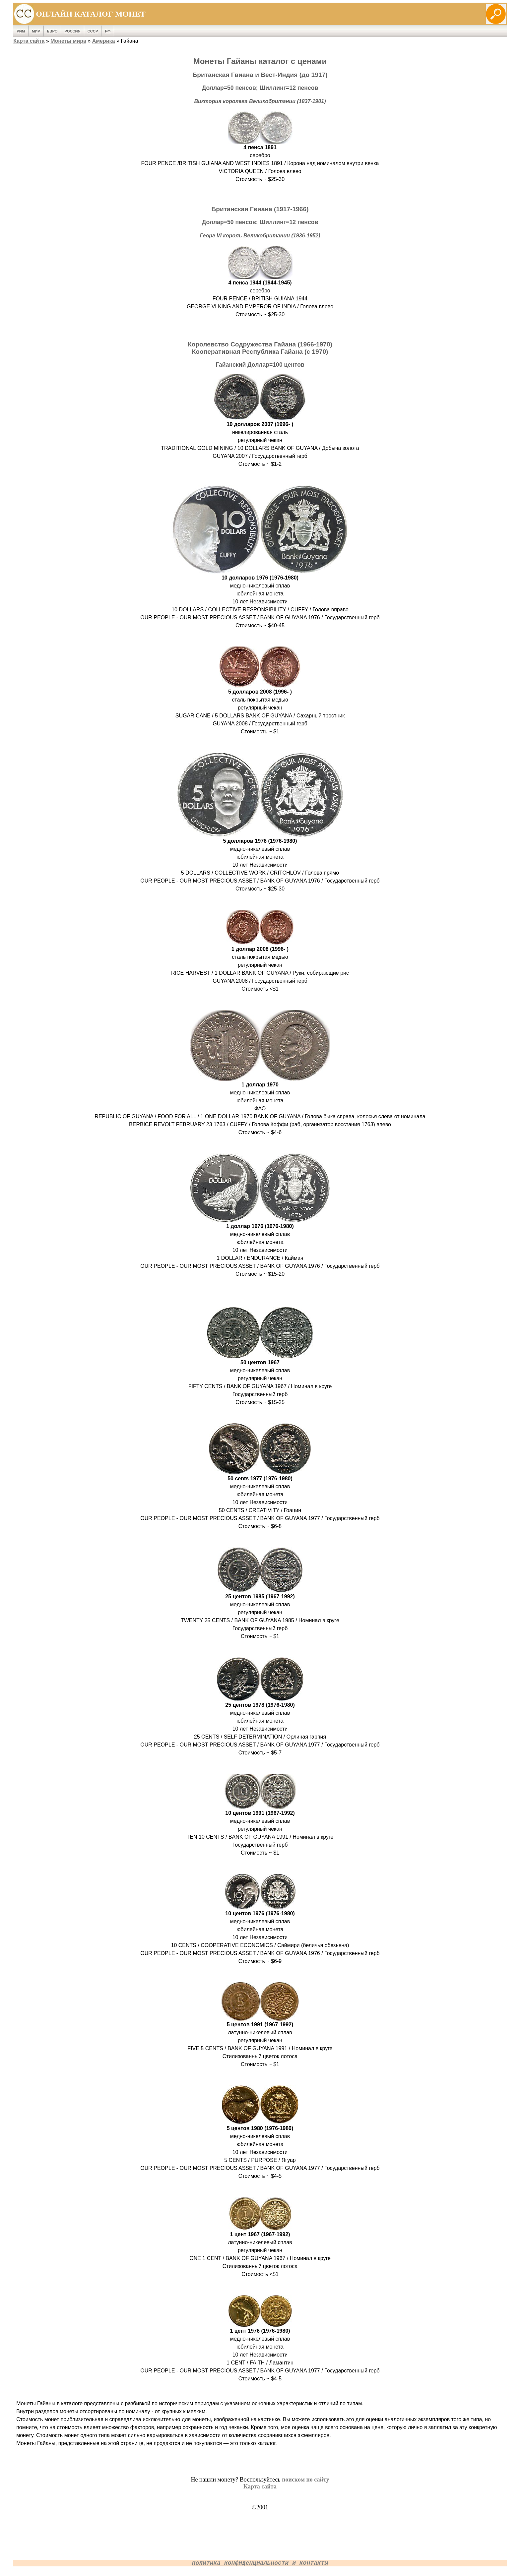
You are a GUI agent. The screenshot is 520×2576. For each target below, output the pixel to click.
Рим (21, 31)
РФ (107, 31)
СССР (93, 31)
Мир (36, 31)
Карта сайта (28, 41)
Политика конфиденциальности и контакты (260, 2563)
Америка (103, 41)
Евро (52, 31)
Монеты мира (68, 41)
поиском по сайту (305, 2479)
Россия (72, 31)
